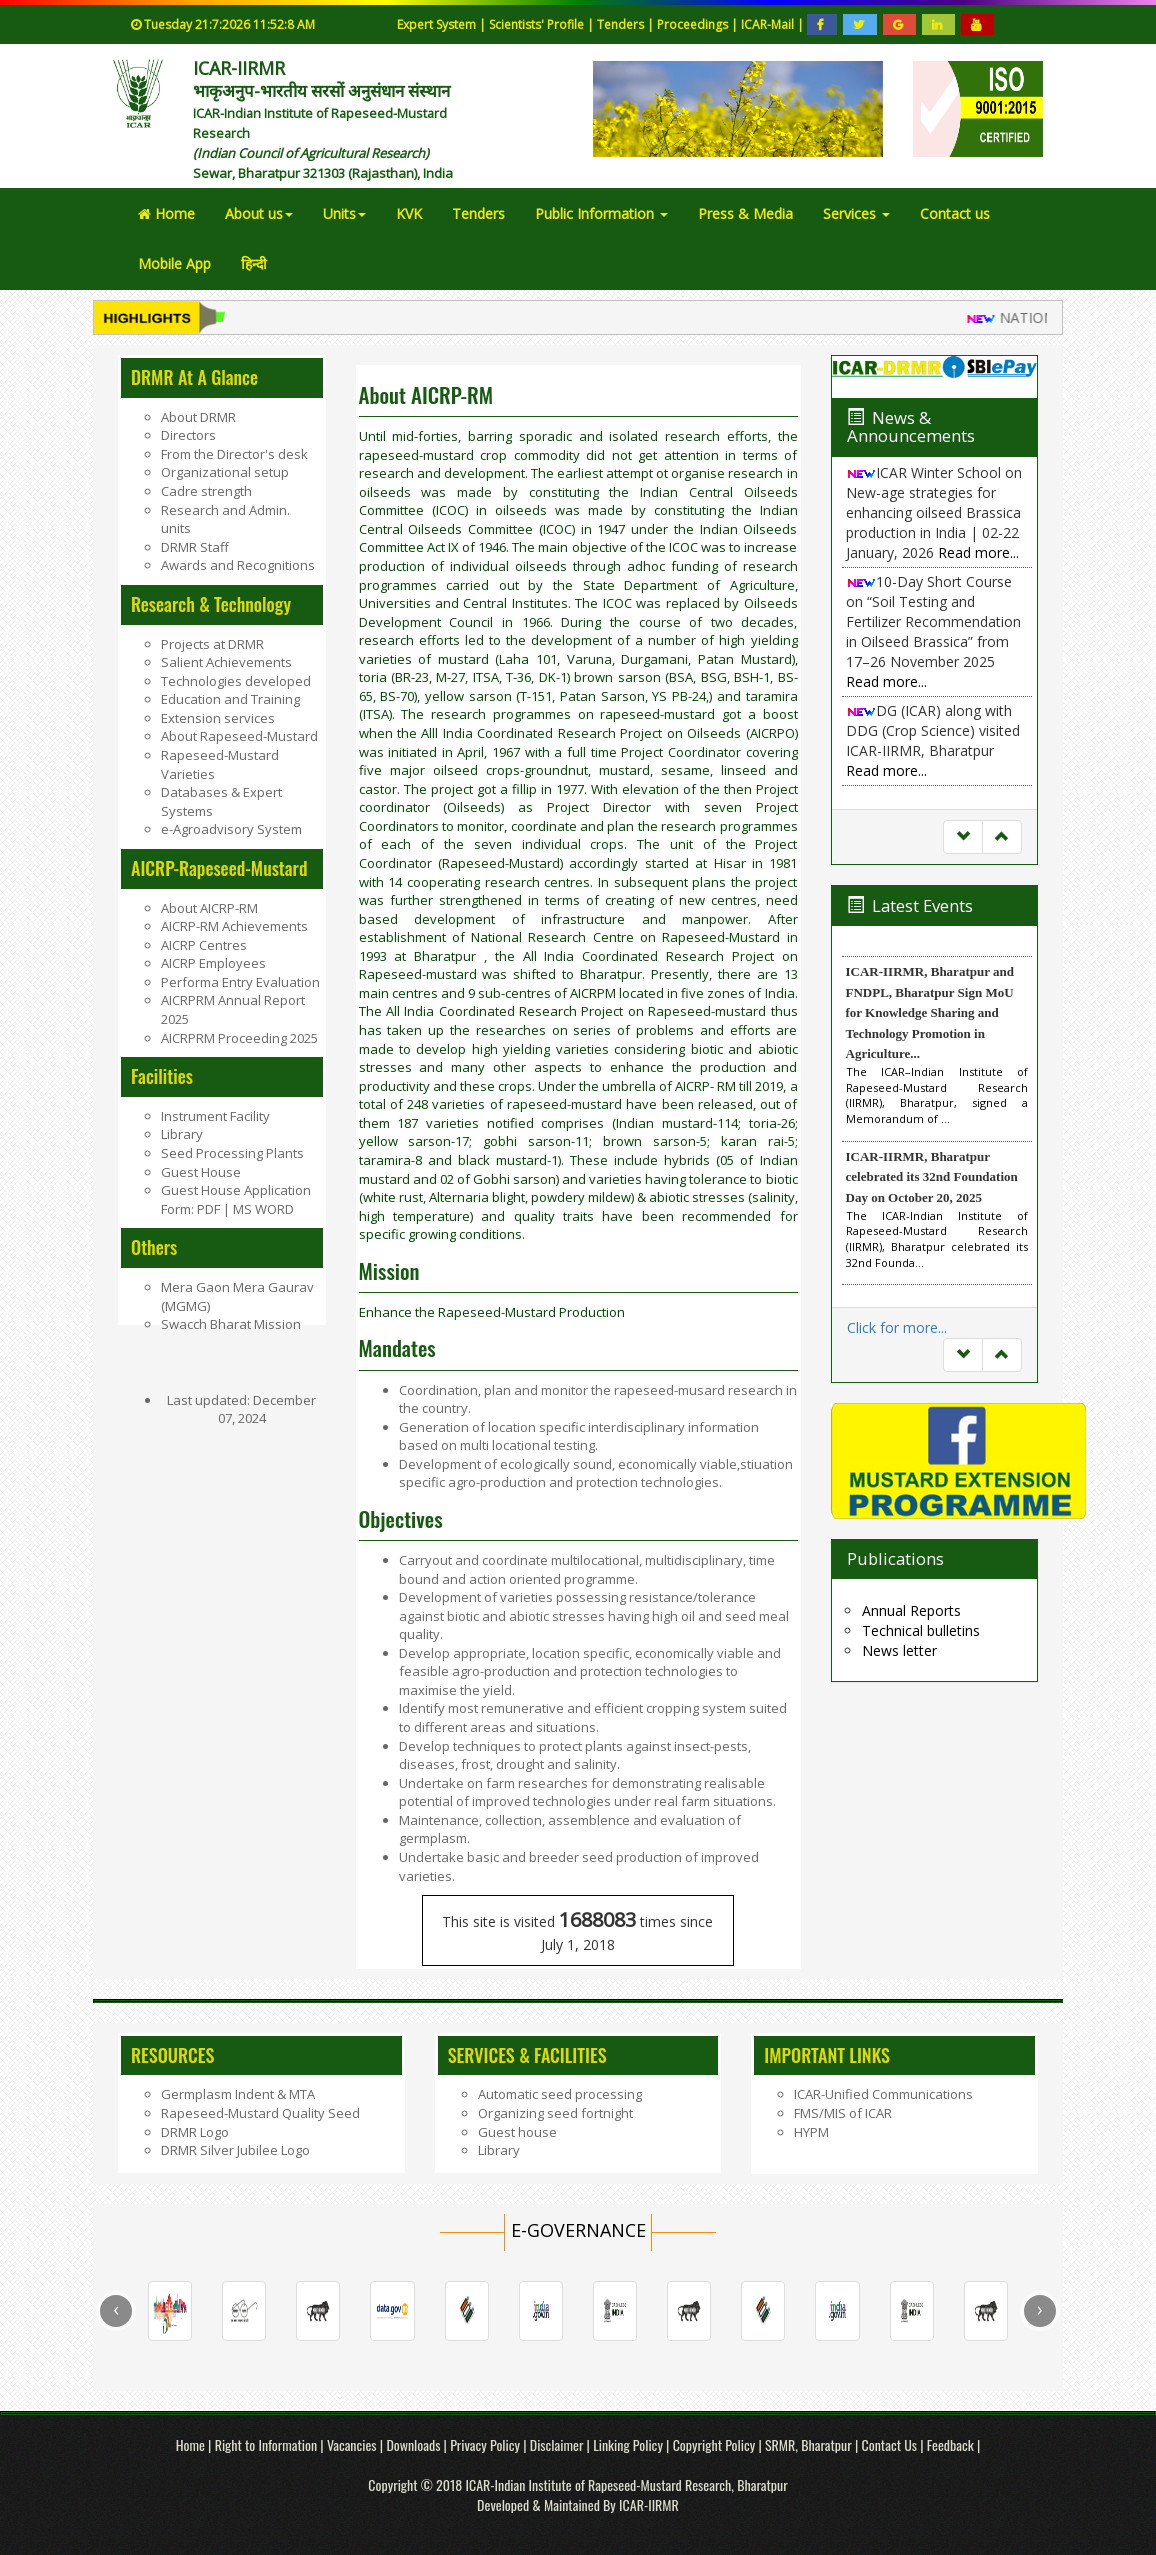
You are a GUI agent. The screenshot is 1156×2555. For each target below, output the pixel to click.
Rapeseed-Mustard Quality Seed (260, 2113)
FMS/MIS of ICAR (843, 2113)
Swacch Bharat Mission (231, 1324)
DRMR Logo (195, 2132)
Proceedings (694, 24)
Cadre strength (206, 491)
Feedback (950, 2444)
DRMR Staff (195, 547)
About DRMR (198, 417)
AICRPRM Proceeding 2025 (239, 1038)
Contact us (955, 213)
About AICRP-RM (209, 908)
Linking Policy (629, 2444)
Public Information (601, 213)
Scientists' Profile (538, 24)
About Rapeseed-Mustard (239, 736)
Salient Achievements (226, 662)
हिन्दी (254, 263)
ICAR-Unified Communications (883, 2094)
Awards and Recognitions (238, 565)
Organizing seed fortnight (555, 2113)
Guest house (517, 2132)
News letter (899, 1650)
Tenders (622, 24)
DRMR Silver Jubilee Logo (235, 2150)
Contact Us (889, 2444)
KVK (409, 213)
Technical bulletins (921, 1630)
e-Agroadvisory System (231, 829)
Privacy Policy (486, 2444)
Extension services (218, 718)
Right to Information (268, 2444)
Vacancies (353, 2444)
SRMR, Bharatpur (808, 2444)
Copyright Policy (716, 2444)
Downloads (413, 2444)
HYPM (811, 2132)
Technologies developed (236, 681)
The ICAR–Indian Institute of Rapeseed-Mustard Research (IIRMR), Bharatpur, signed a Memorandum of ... (937, 1095)
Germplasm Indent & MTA (238, 2094)
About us (259, 213)
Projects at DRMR (212, 644)
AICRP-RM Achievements (234, 926)
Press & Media (745, 213)
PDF (210, 1209)
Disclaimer (558, 2444)
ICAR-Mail (769, 24)
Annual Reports (911, 1610)
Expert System (436, 24)
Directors (188, 435)
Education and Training (230, 699)
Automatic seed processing (560, 2094)
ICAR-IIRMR (649, 2504)
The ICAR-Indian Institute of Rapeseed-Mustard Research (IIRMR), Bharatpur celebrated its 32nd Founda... (937, 1239)
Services (856, 213)
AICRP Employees (213, 963)
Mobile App (174, 263)
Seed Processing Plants (232, 1153)
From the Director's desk (234, 454)
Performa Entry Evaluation (240, 982)
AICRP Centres (204, 945)
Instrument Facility (215, 1116)
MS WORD (262, 1209)
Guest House (201, 1172)
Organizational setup (225, 472)
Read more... (978, 552)
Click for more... (897, 1327)
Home (166, 213)
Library (182, 1134)
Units (344, 213)
